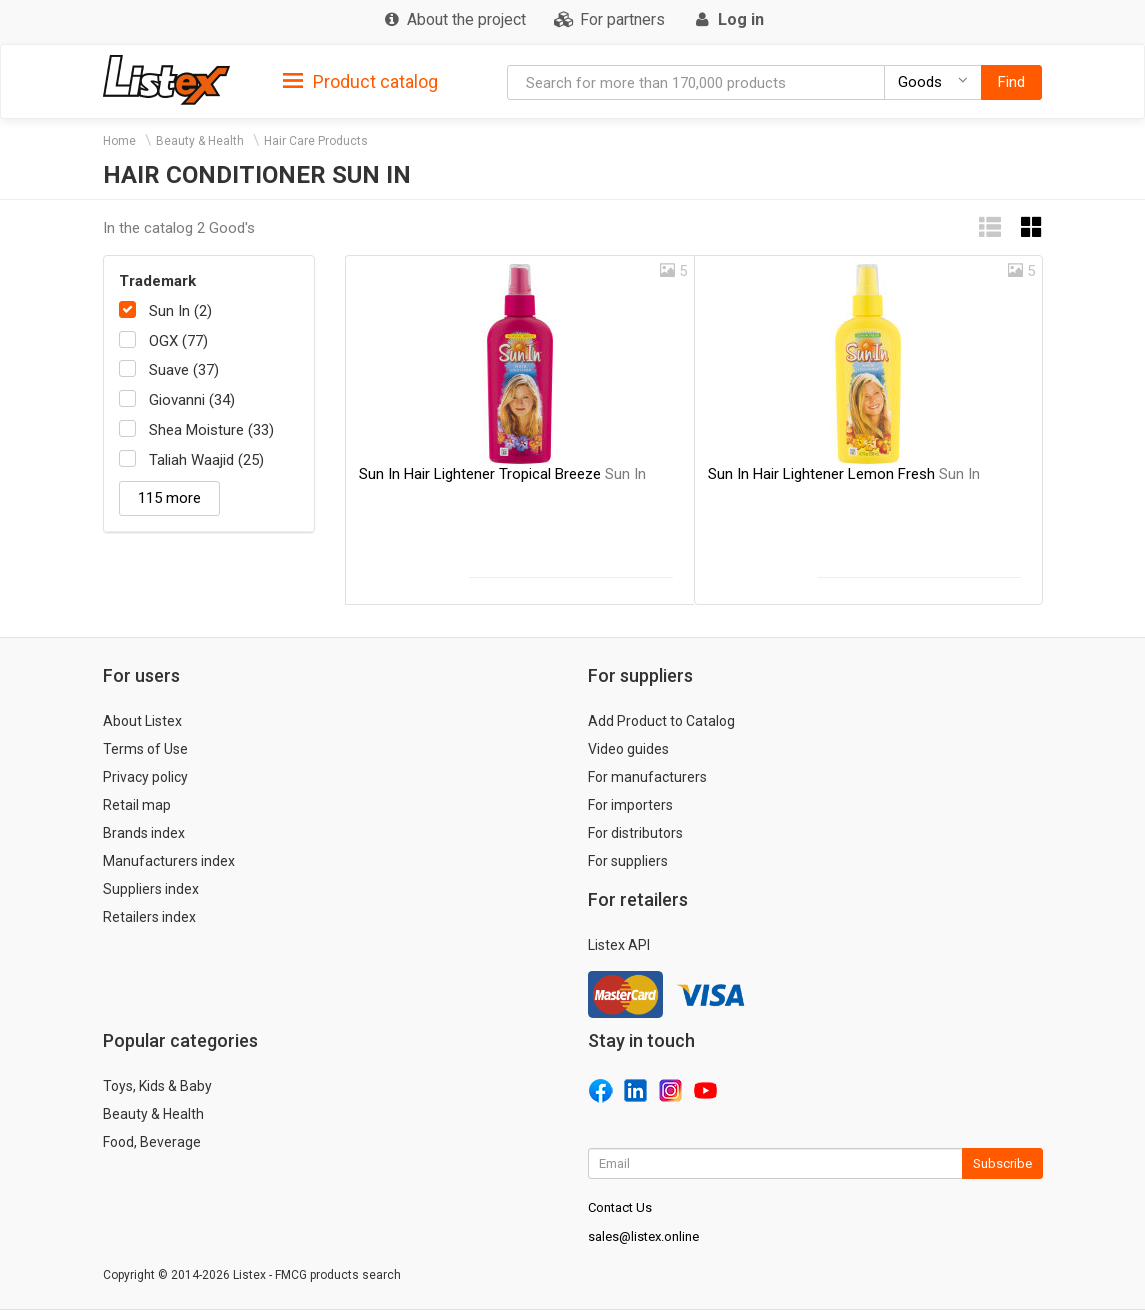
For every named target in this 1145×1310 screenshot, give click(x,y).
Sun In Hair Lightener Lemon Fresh (844, 474)
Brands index (144, 833)
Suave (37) (184, 370)
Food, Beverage (152, 1142)
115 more (169, 498)
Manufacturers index (169, 861)
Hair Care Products (316, 141)
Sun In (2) (180, 311)
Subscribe (1002, 1163)
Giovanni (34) (192, 400)
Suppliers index (151, 889)
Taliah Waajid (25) (206, 460)
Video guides (628, 749)
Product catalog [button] (360, 82)
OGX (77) (178, 341)
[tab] (360, 80)
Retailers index (149, 917)
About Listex (142, 721)
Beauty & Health (200, 141)
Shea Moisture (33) (211, 430)
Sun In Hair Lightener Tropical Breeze (502, 474)
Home (119, 141)
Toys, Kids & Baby (157, 1086)
